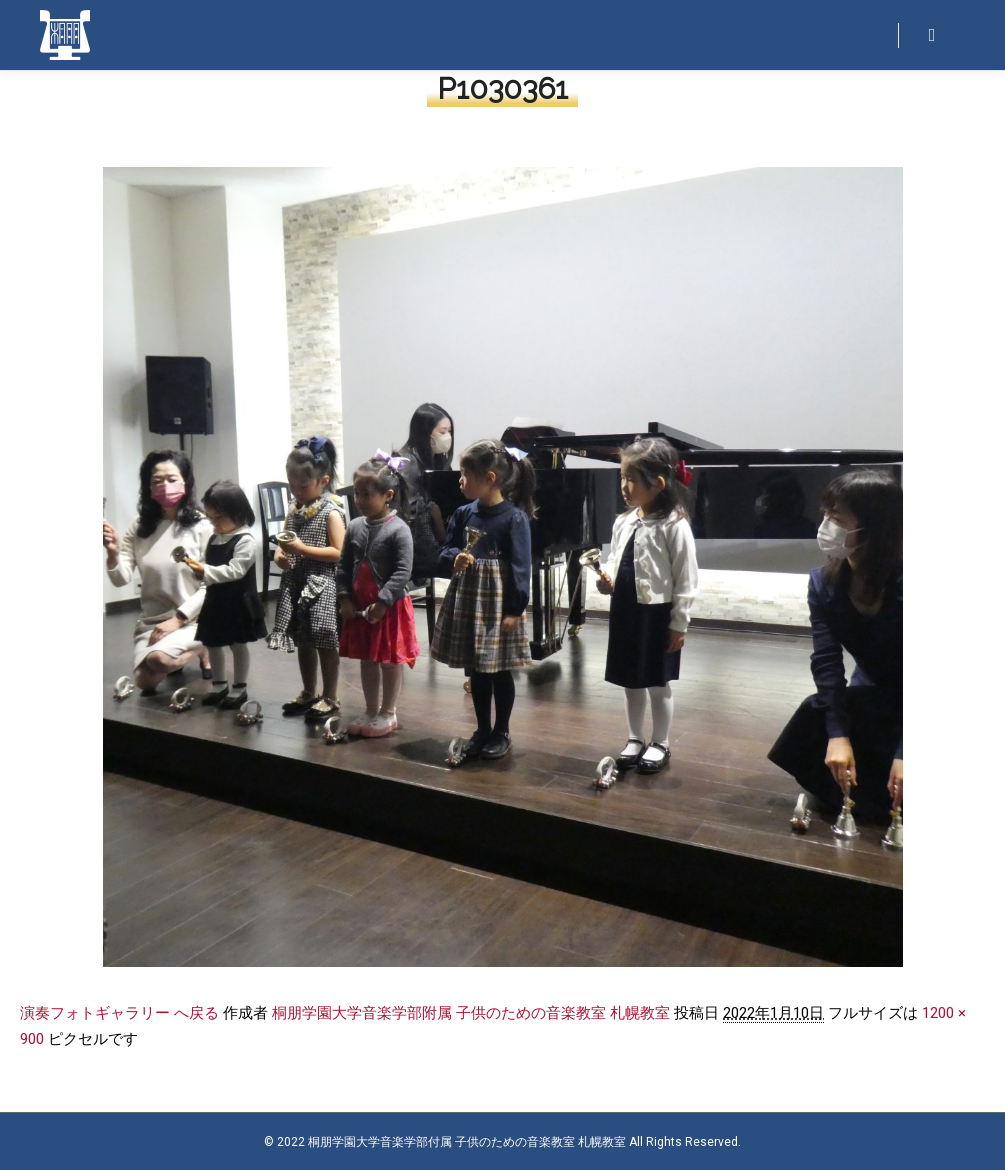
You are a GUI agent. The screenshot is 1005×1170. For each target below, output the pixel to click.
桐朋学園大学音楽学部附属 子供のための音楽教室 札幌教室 (471, 1013)
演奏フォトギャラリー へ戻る (119, 1013)
